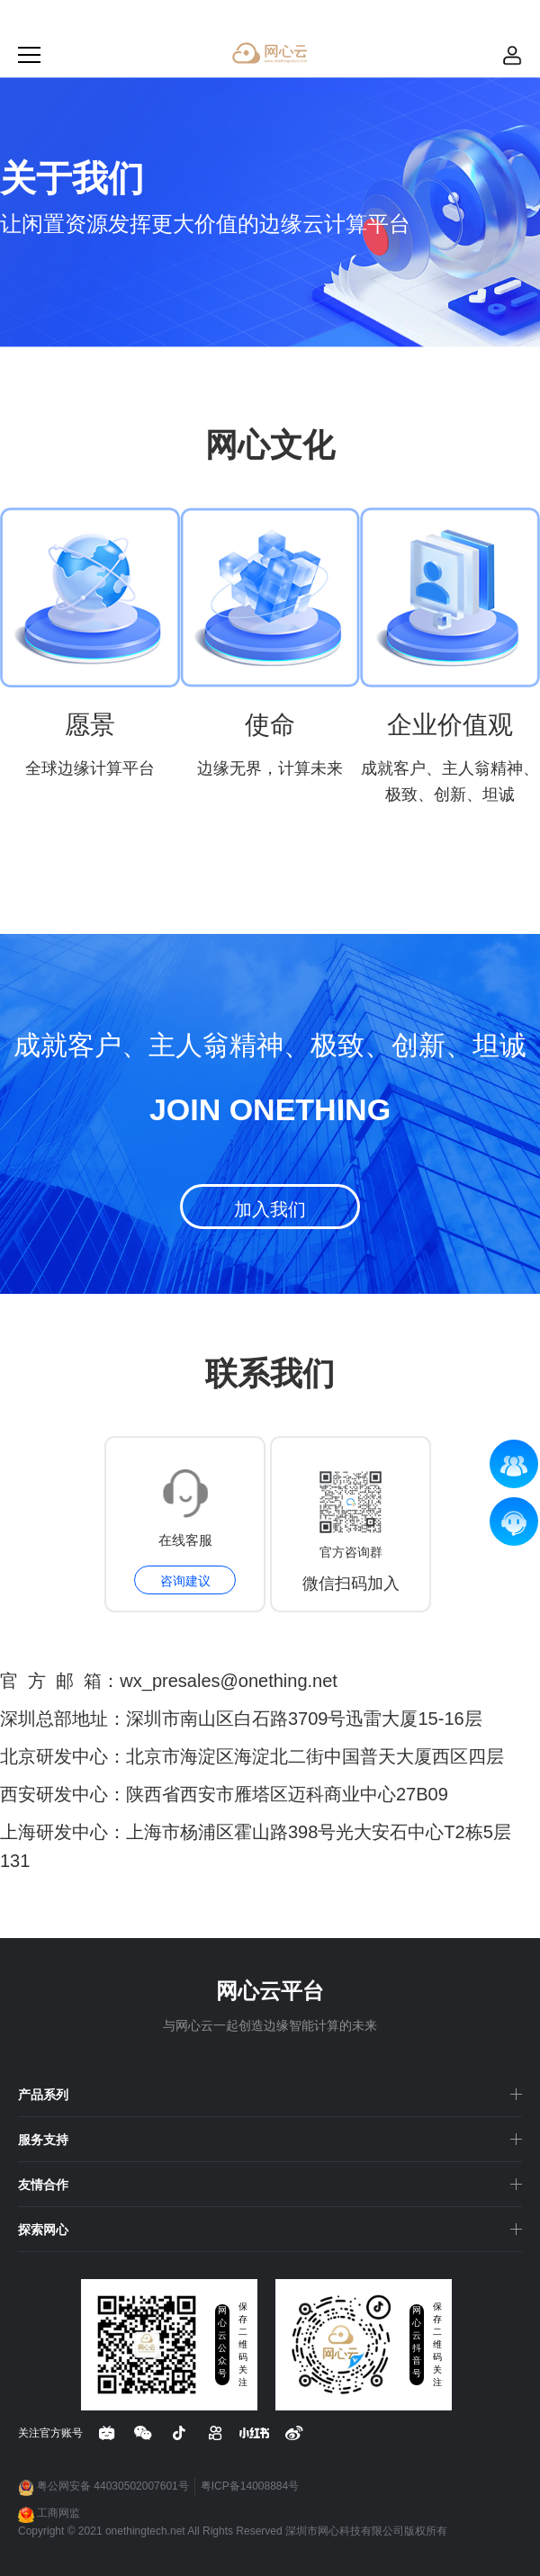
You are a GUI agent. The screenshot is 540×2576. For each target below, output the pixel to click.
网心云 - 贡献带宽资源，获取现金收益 (270, 53)
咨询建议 (185, 1581)
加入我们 (270, 1209)
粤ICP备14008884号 (250, 2486)
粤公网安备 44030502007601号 (103, 2488)
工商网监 (49, 2515)
